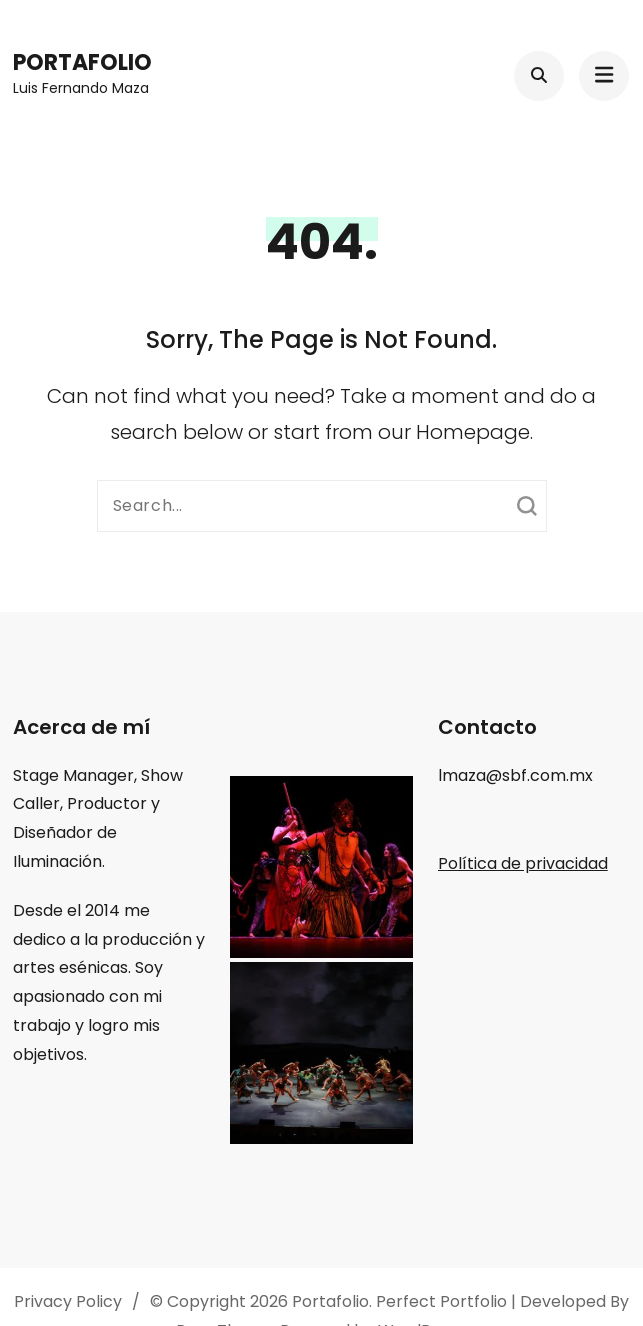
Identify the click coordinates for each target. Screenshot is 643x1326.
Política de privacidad (523, 863)
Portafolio (82, 62)
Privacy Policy (68, 1301)
